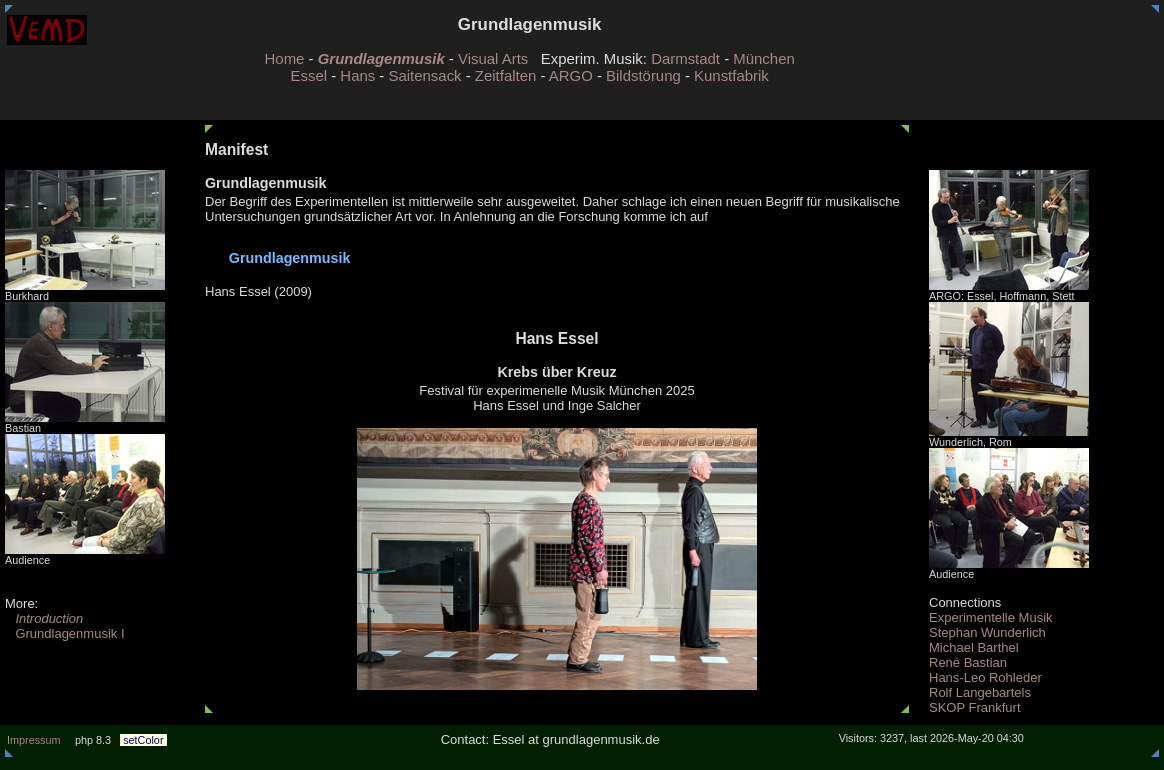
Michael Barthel (974, 647)
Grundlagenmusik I (65, 633)
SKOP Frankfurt (975, 707)
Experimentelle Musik (991, 617)
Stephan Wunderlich (987, 632)
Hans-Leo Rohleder (985, 677)
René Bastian (968, 662)
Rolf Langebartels (980, 692)
